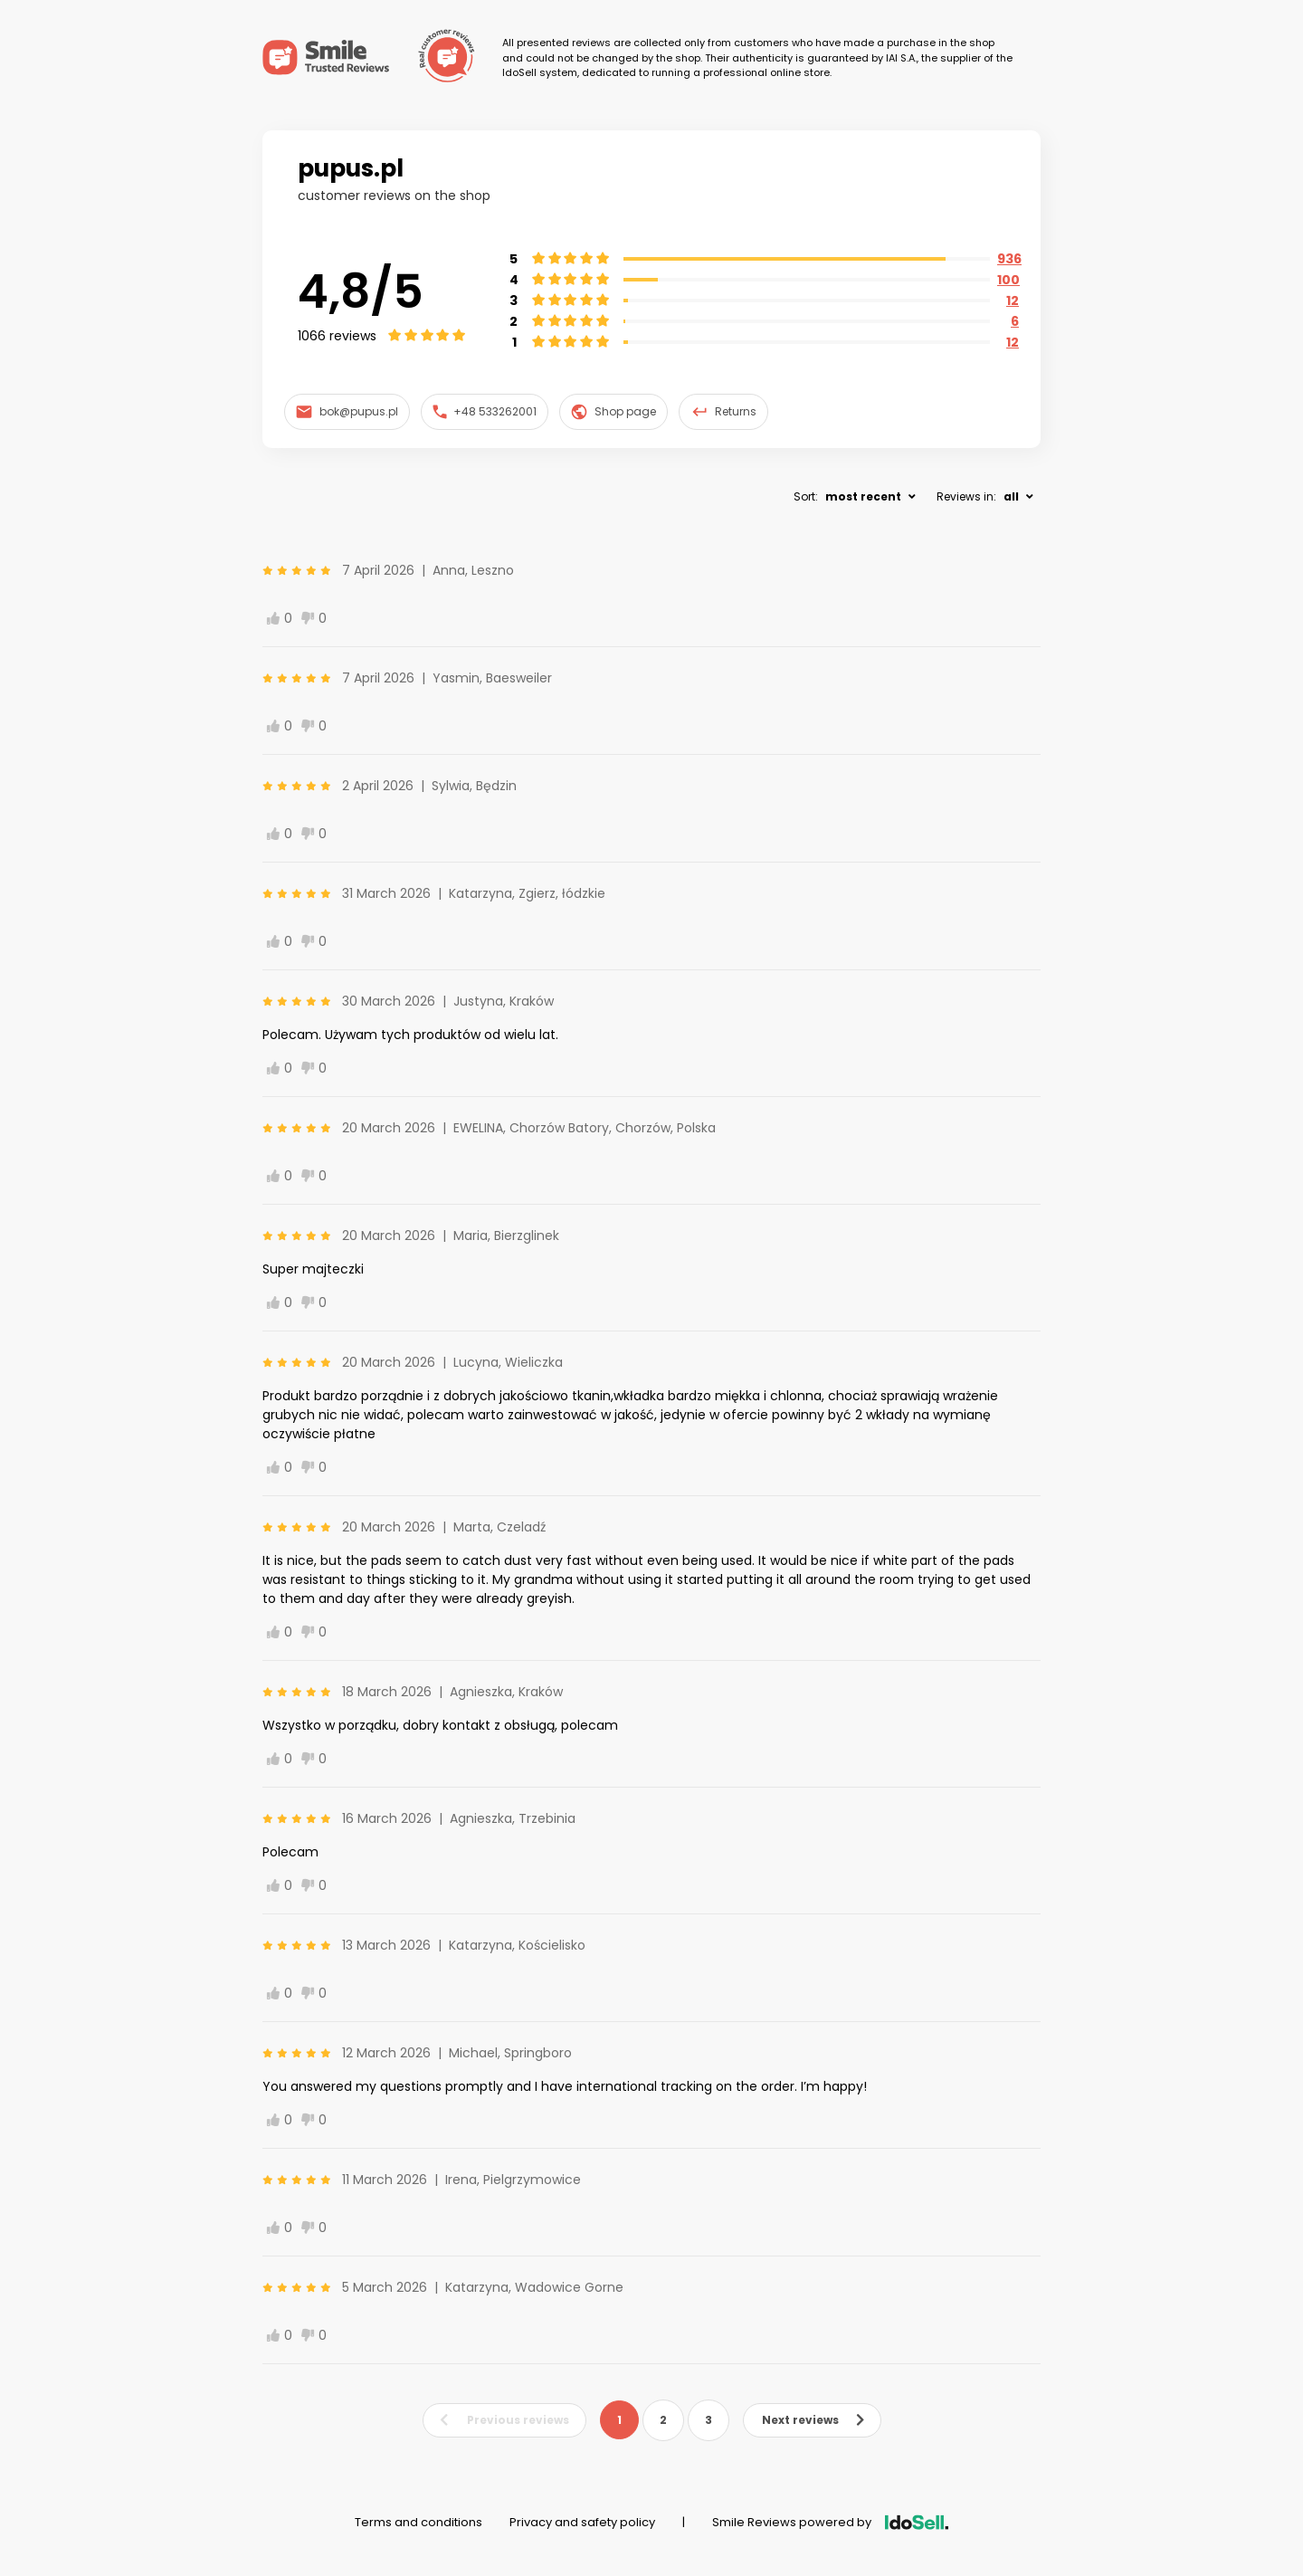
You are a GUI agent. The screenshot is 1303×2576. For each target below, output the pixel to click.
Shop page (613, 412)
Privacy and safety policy (582, 2522)
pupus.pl (351, 168)
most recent (863, 496)
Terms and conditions (418, 2522)
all (1011, 496)
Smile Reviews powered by (830, 2522)
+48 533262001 (485, 411)
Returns (723, 412)
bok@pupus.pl (347, 411)
